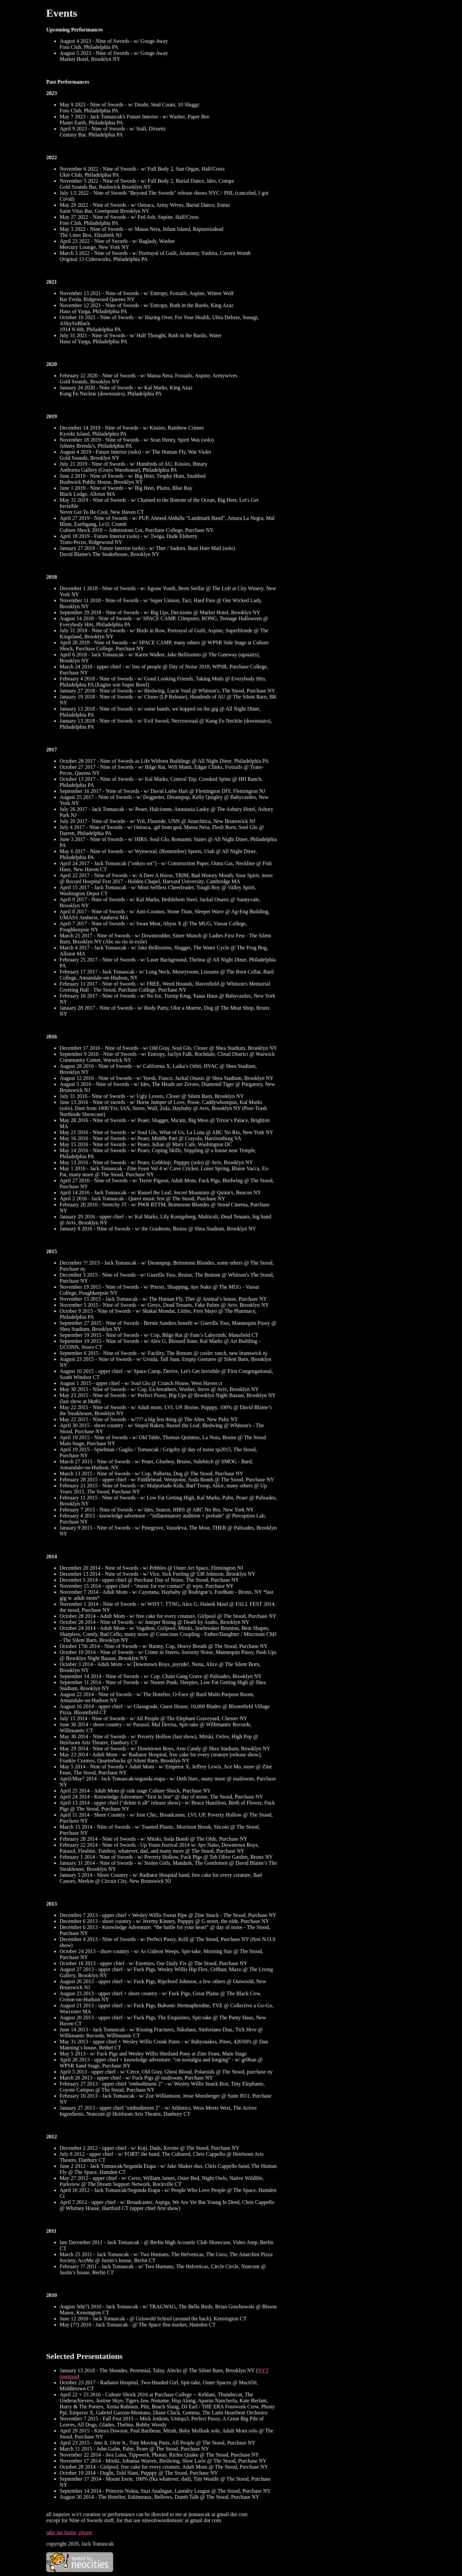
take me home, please (69, 2532)
